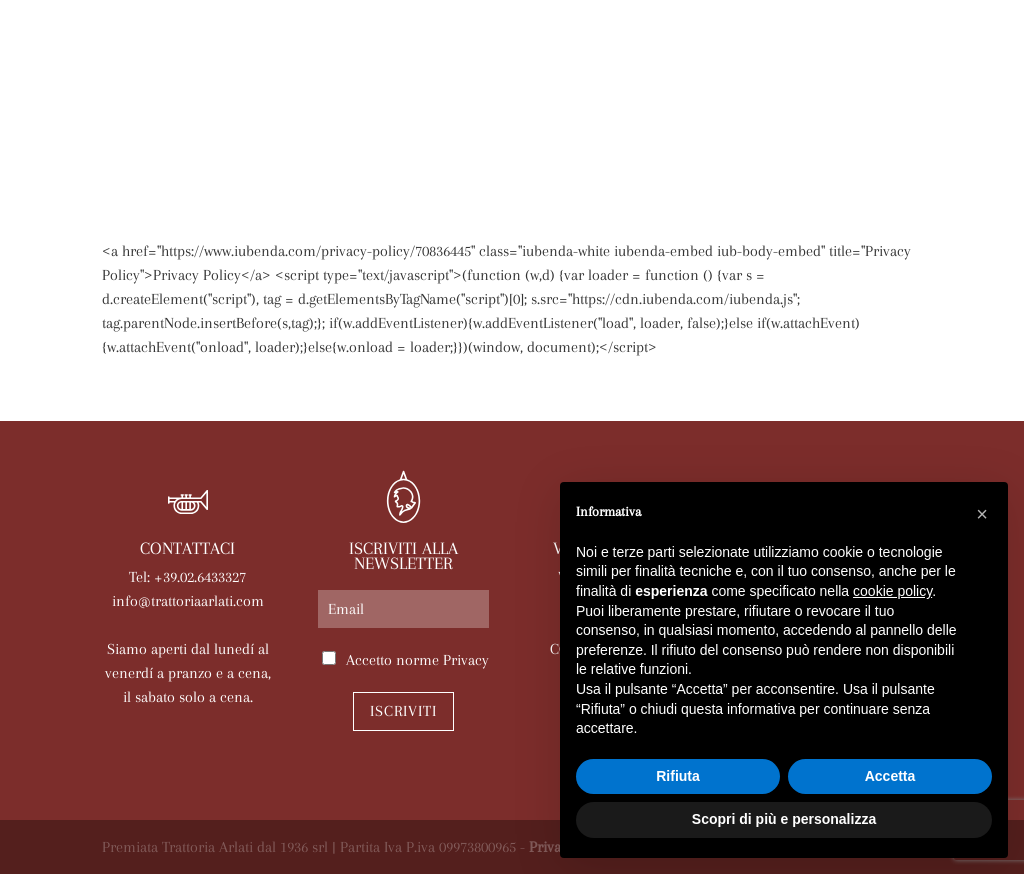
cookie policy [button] (892, 591)
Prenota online (384, 154)
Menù (505, 122)
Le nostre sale (614, 122)
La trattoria (231, 122)
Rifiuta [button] (678, 776)
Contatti (667, 154)
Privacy (466, 660)
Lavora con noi (539, 154)
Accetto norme (417, 660)
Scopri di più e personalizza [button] (784, 819)
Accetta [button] (890, 776)
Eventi (729, 122)
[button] (982, 514)
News (803, 122)
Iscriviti (403, 711)
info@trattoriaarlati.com (188, 601)
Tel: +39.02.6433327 (187, 577)
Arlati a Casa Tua (384, 122)
